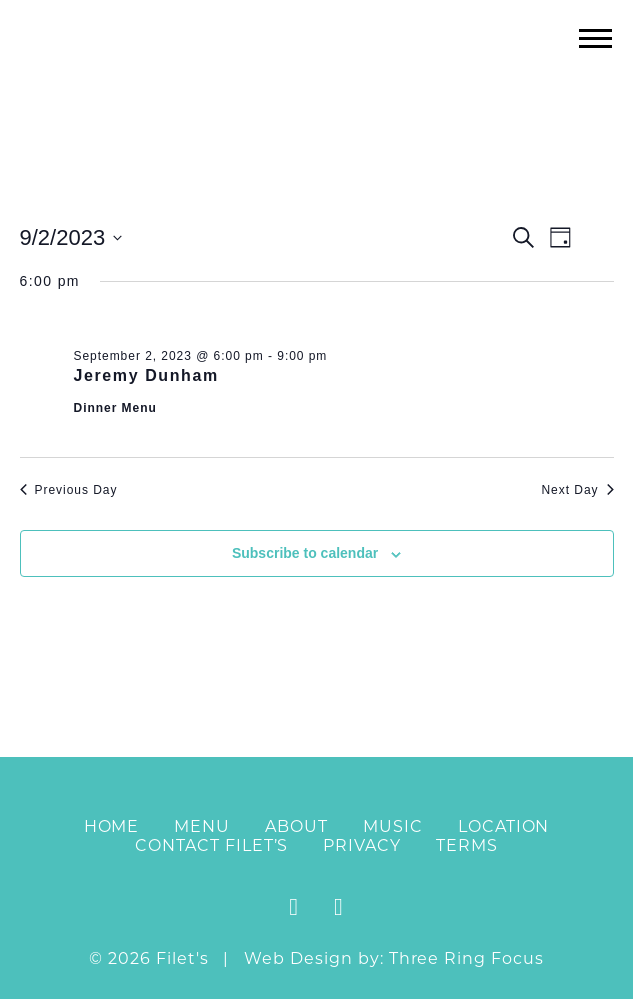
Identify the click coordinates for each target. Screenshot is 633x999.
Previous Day (69, 490)
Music (393, 826)
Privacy (362, 845)
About (296, 826)
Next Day (577, 490)
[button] (595, 37)
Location (504, 826)
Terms (467, 845)
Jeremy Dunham (146, 375)
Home (112, 826)
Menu (202, 826)
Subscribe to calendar (305, 553)
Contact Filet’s (211, 845)
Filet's (316, 78)
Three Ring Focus (466, 958)
